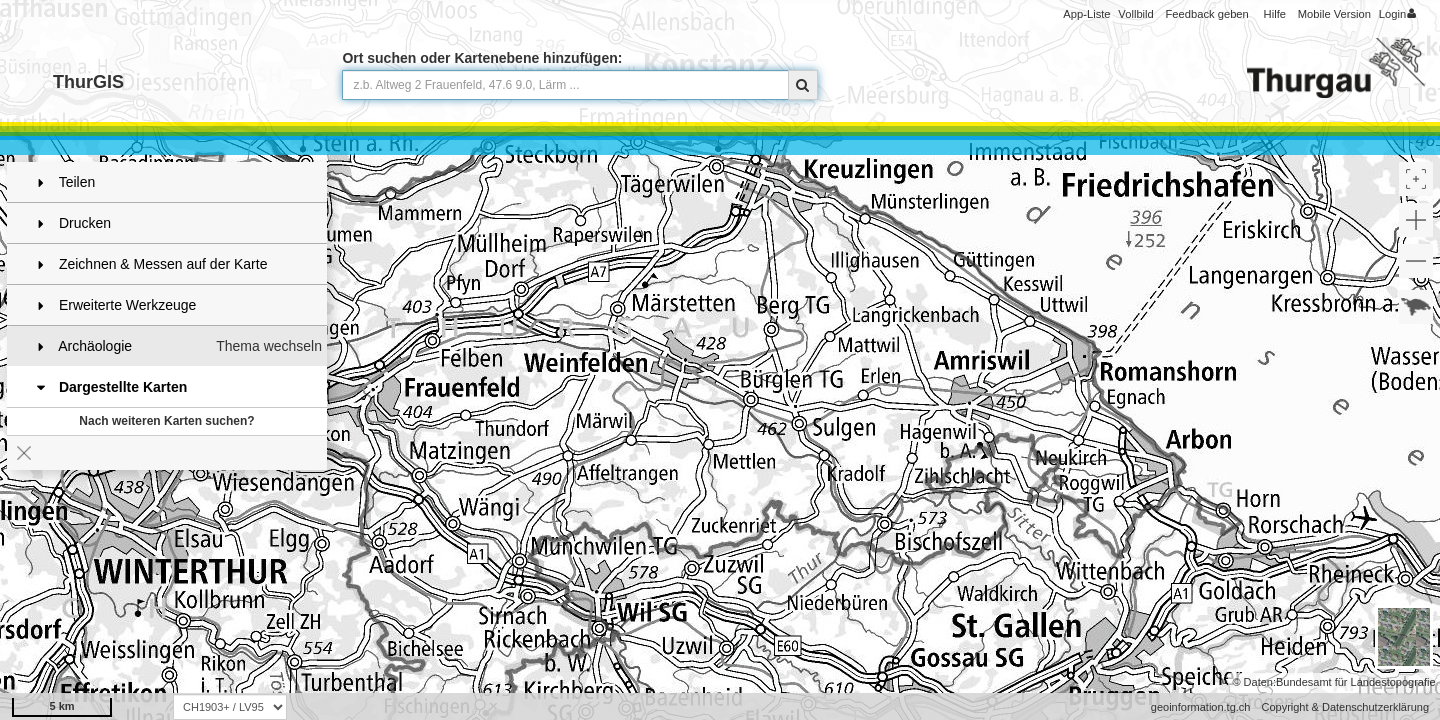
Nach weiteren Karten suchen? (166, 421)
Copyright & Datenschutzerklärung (1345, 707)
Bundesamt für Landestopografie (1356, 682)
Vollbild (1135, 14)
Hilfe (1275, 14)
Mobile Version (1334, 14)
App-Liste (1086, 14)
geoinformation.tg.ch (1201, 707)
